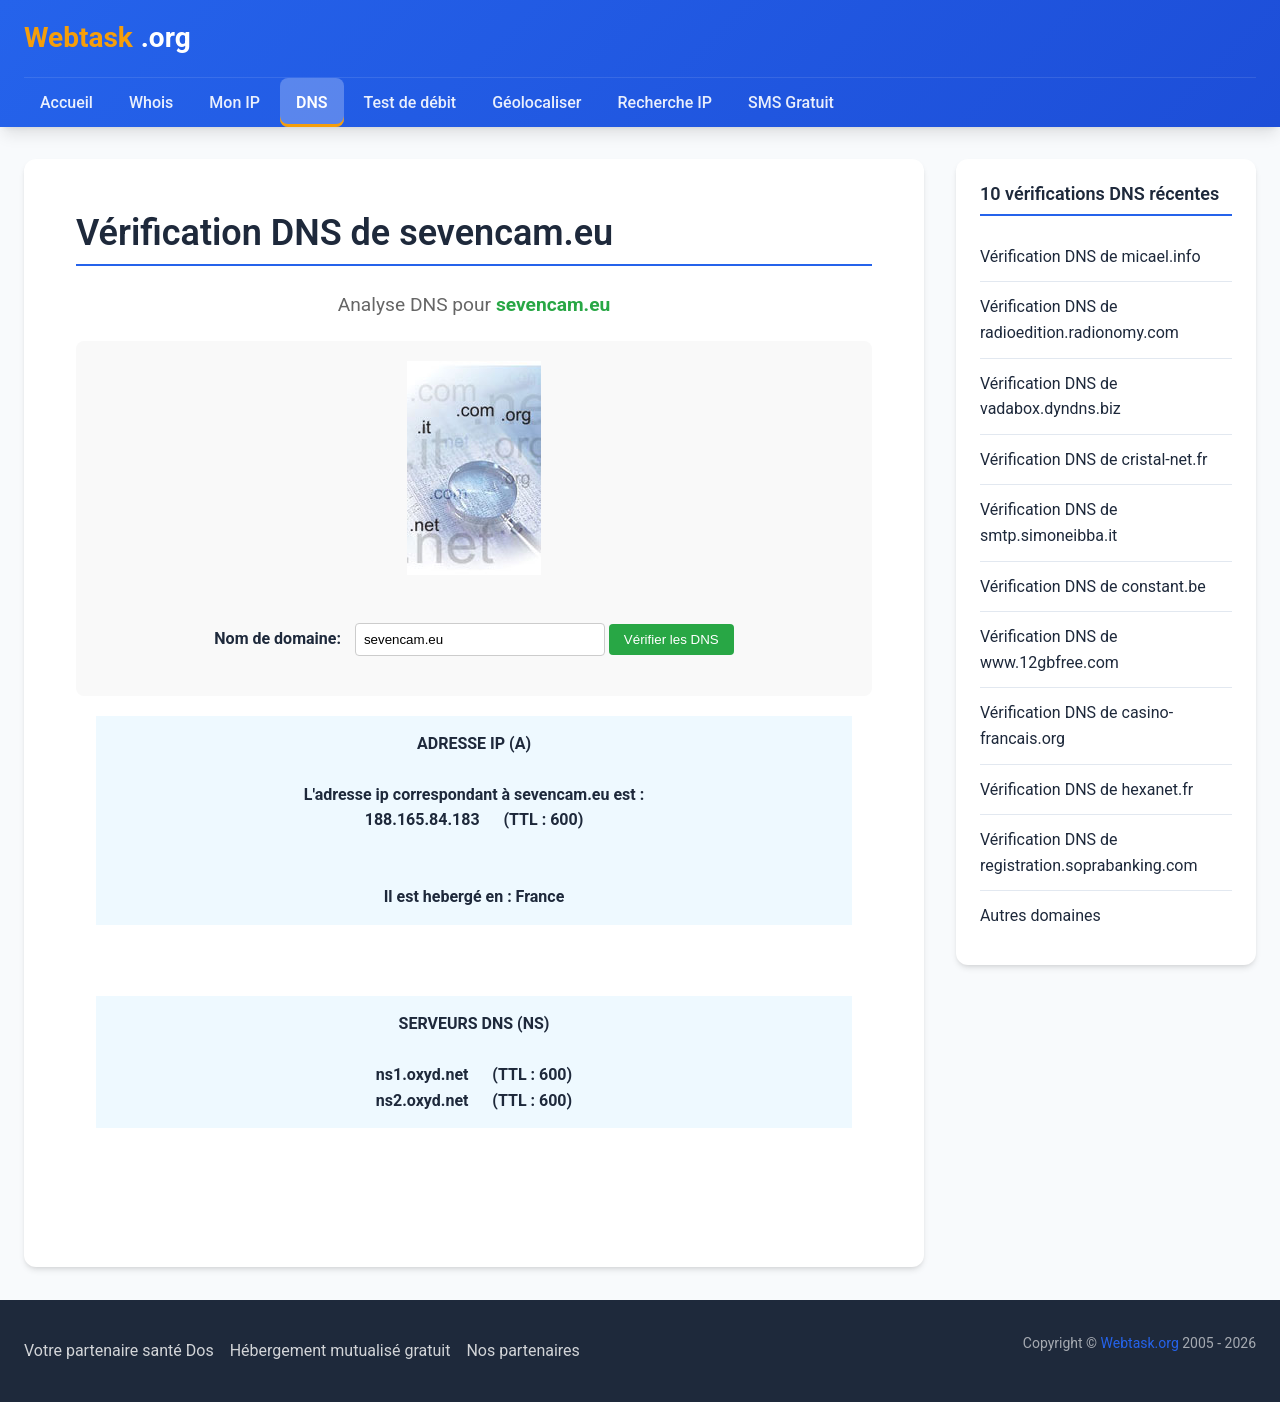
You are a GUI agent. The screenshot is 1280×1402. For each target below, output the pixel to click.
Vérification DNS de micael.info (1090, 256)
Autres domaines (1040, 915)
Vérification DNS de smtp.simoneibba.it (1049, 522)
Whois (151, 102)
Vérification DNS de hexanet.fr (1086, 789)
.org (107, 38)
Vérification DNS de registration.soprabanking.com (1089, 852)
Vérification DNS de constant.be (1093, 586)
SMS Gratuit (791, 102)
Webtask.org (1140, 1343)
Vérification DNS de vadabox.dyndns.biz (1050, 396)
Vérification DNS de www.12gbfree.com (1049, 649)
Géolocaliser (536, 102)
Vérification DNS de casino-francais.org (1076, 725)
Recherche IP (665, 102)
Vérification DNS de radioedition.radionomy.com (1079, 319)
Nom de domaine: (277, 638)
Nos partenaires (522, 1350)
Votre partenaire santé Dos (119, 1350)
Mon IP (234, 102)
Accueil (66, 102)
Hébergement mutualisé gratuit (340, 1350)
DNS (312, 102)
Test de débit (410, 102)
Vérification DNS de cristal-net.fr (1093, 459)
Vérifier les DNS (671, 639)
